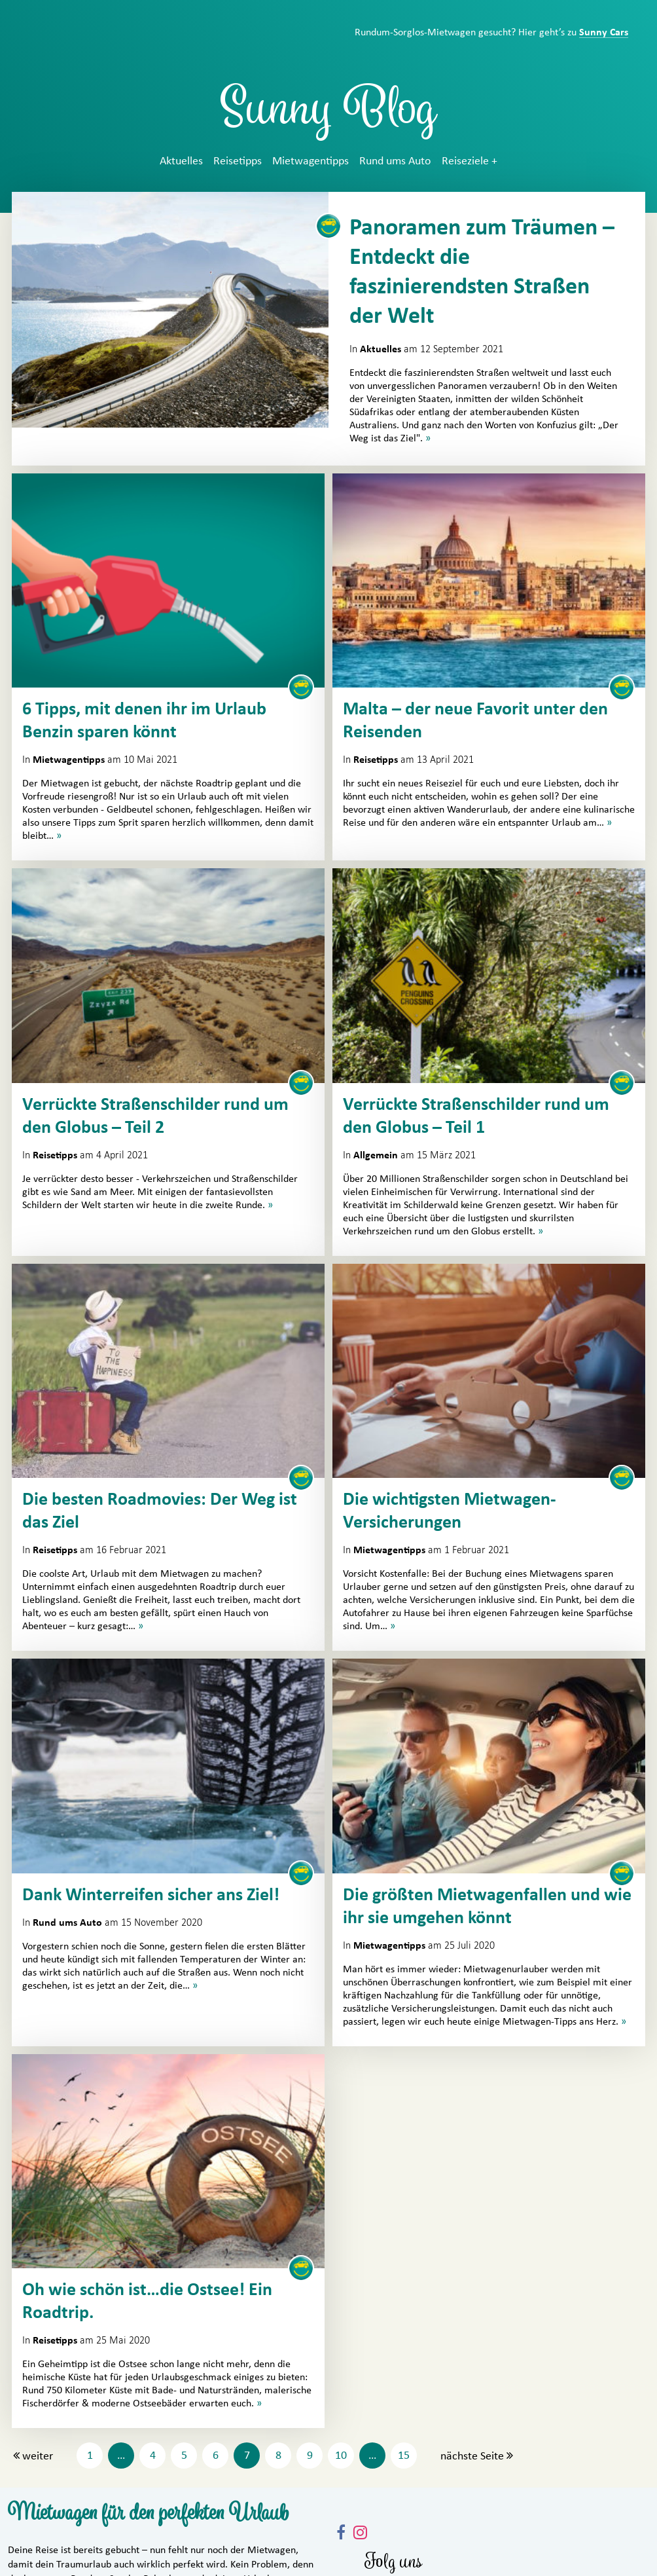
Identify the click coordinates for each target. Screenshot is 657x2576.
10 (341, 2455)
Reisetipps (237, 161)
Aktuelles (181, 161)
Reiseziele (465, 161)
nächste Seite (472, 2456)
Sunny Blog (328, 114)
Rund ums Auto (395, 161)
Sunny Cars (603, 32)
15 (404, 2455)
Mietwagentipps (310, 161)
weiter (37, 2456)
